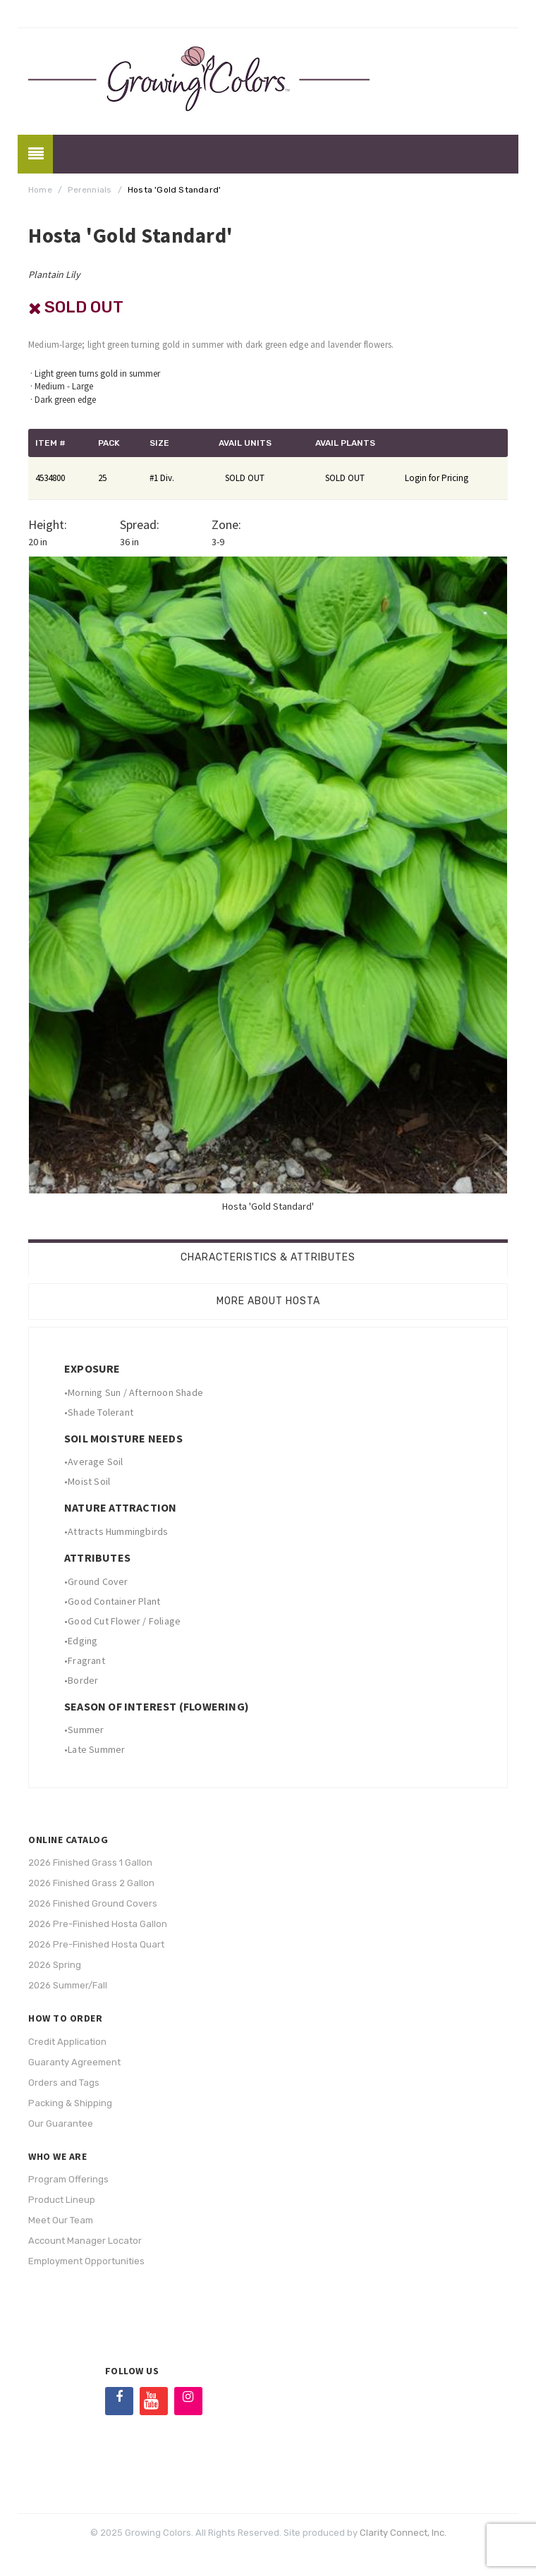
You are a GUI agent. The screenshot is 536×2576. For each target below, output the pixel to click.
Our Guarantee (60, 2123)
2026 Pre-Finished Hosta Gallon (97, 1924)
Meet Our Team (60, 2220)
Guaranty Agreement (74, 2062)
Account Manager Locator (85, 2240)
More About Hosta (268, 1301)
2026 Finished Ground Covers (92, 1903)
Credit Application (67, 2041)
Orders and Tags (63, 2082)
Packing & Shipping (70, 2103)
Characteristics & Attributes (268, 1257)
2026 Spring (54, 1965)
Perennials (89, 190)
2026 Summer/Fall (67, 1985)
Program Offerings (68, 2179)
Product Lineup (61, 2199)
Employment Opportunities (86, 2261)
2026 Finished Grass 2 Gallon (91, 1883)
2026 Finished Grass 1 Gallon (90, 1862)
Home (40, 190)
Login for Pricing (436, 478)
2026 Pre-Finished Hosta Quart (96, 1944)
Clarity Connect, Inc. (403, 2532)
